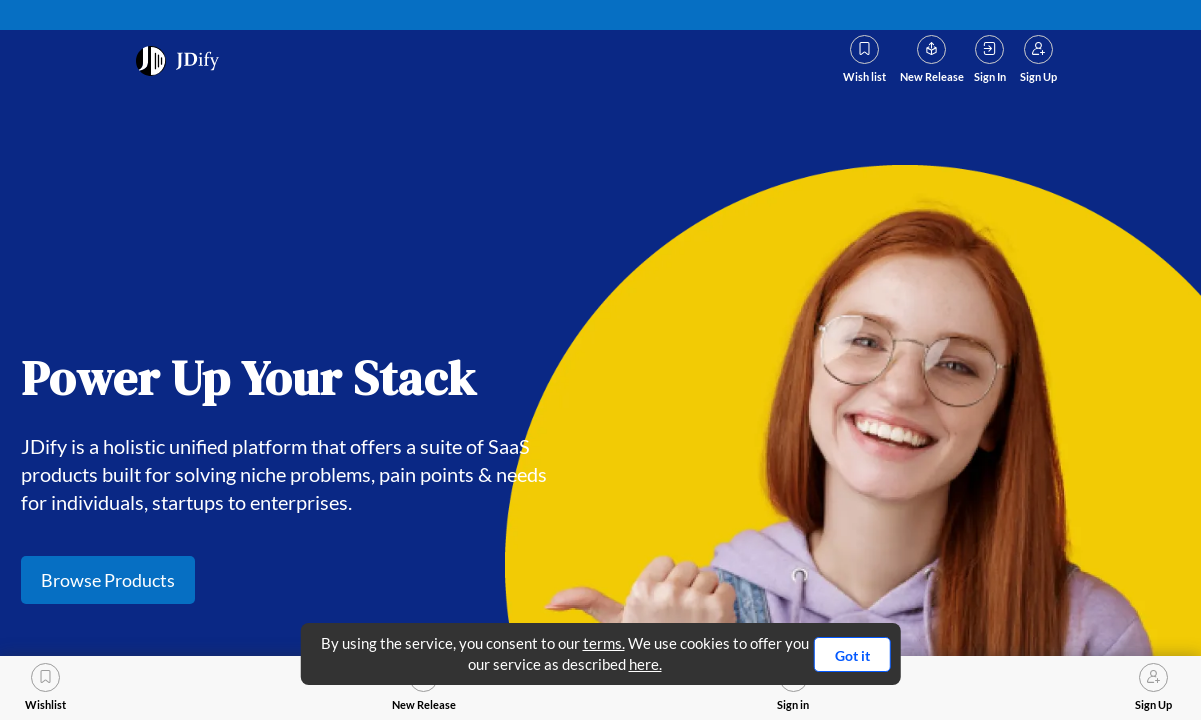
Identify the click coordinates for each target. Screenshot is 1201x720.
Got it (852, 655)
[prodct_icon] (180, 61)
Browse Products (108, 580)
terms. (604, 643)
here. (645, 664)
